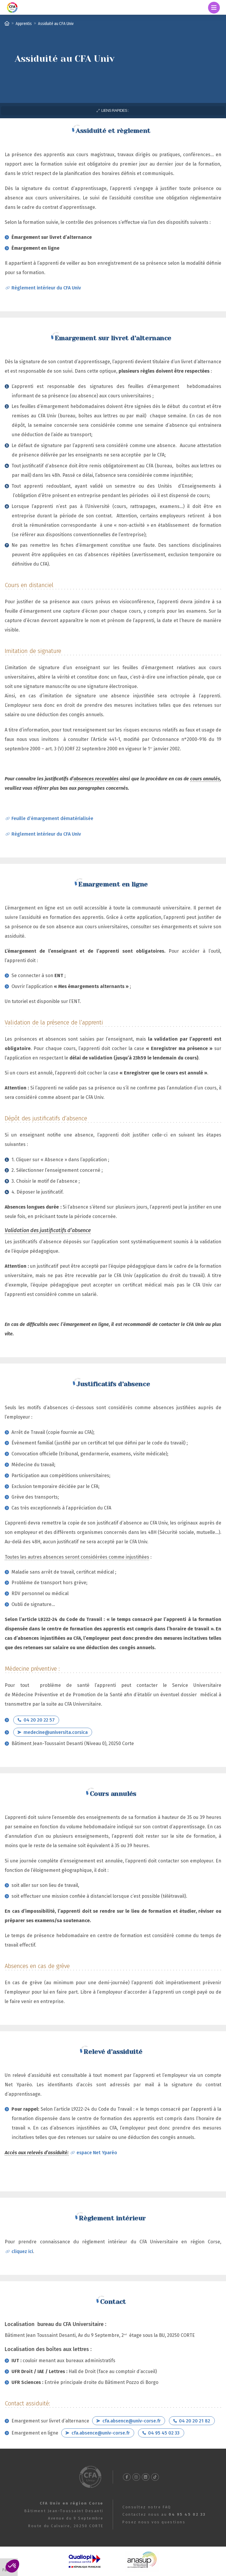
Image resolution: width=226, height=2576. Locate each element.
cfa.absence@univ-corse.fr (131, 2421)
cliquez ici (22, 2251)
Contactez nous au (164, 2514)
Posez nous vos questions (153, 2522)
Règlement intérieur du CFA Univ (46, 288)
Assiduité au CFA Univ (56, 23)
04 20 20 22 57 (39, 1720)
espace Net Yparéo (97, 2152)
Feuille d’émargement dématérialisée (52, 818)
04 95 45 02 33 (164, 2433)
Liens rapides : (115, 110)
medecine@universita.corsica (56, 1732)
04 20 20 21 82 (194, 2421)
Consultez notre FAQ (146, 2507)
